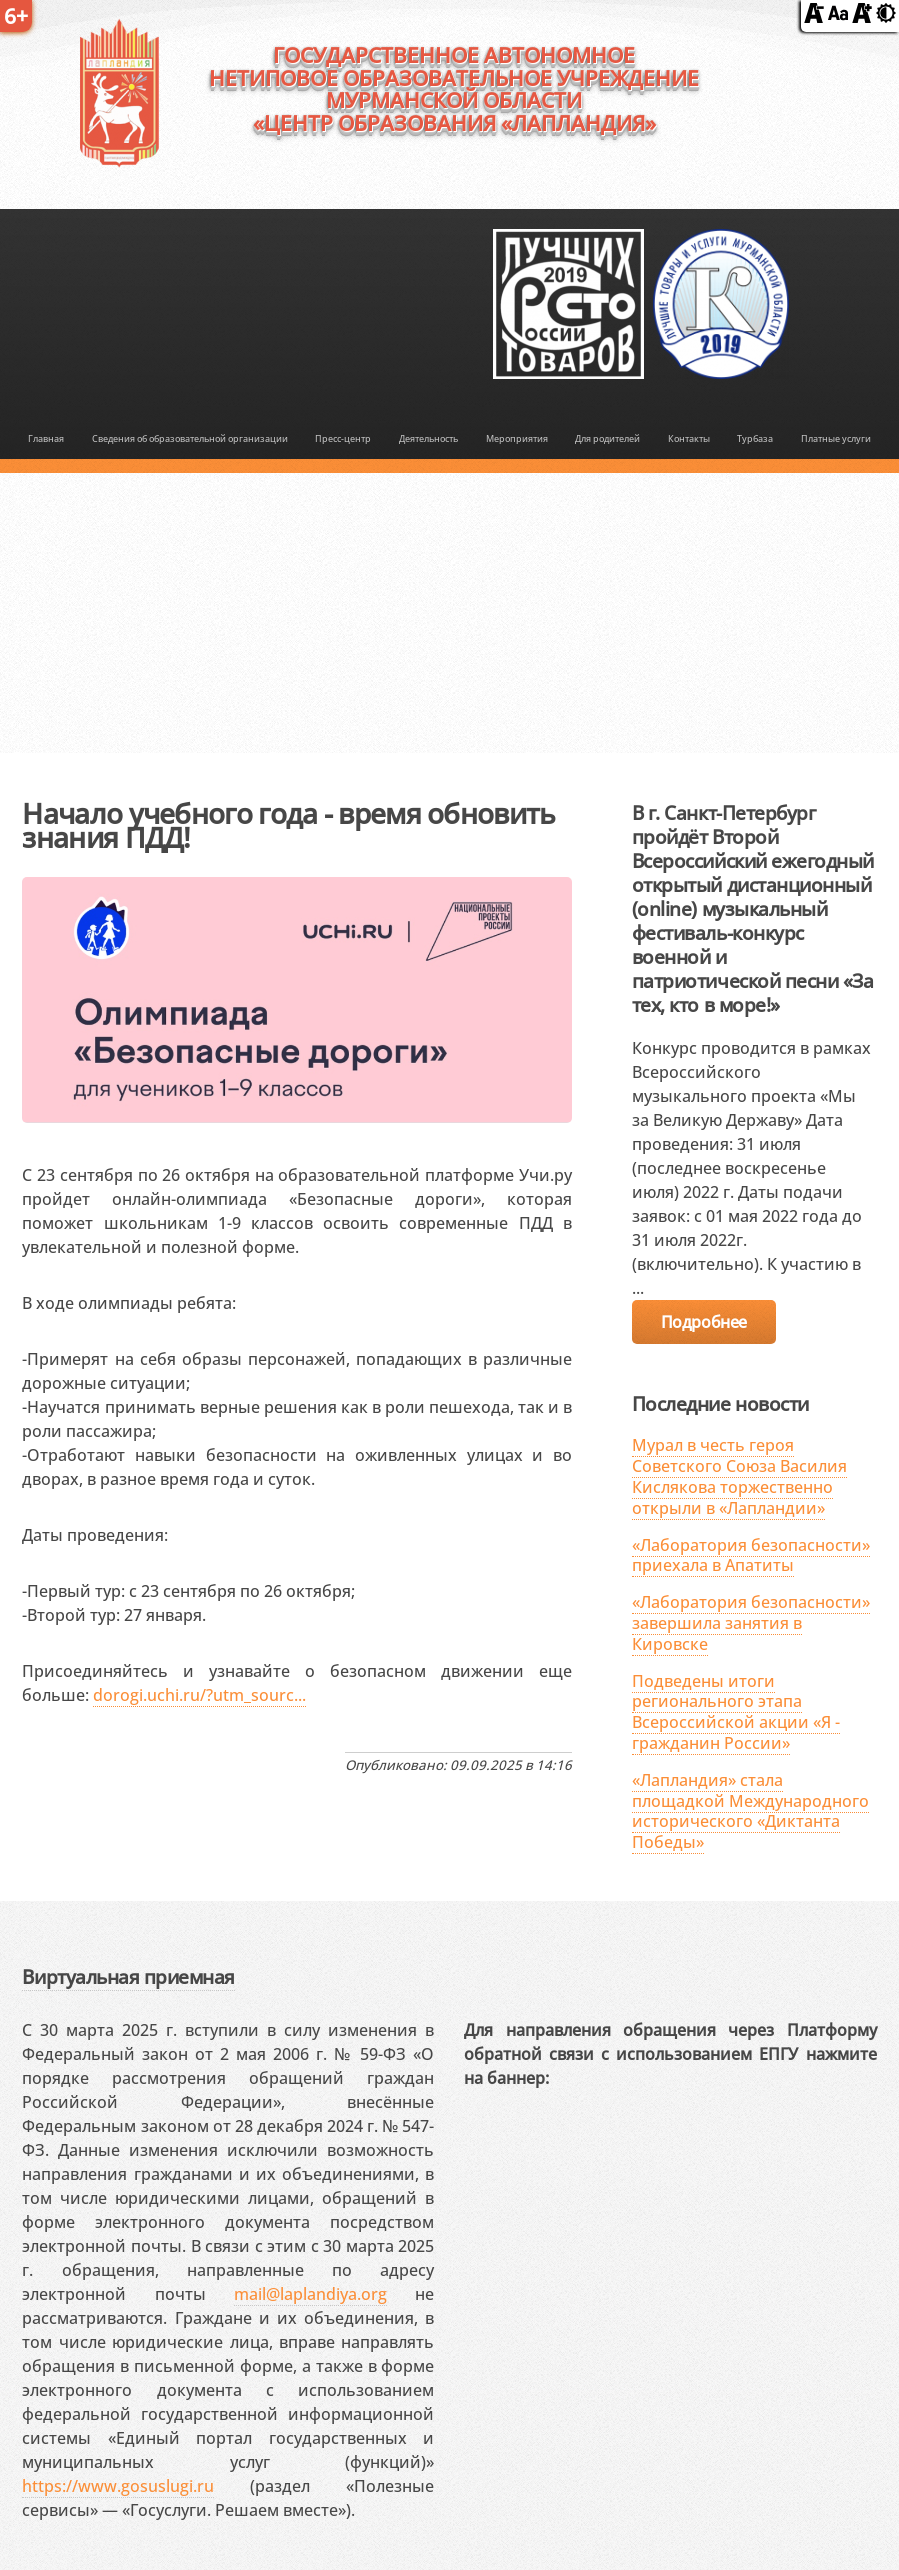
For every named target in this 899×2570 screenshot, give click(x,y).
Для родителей (607, 438)
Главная (46, 438)
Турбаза (755, 438)
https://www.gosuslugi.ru (118, 2486)
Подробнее (704, 1322)
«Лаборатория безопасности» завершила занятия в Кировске (751, 1623)
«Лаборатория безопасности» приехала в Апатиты (751, 1555)
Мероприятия (517, 438)
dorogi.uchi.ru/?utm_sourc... (199, 1695)
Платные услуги (836, 438)
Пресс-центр (343, 438)
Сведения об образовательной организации (190, 438)
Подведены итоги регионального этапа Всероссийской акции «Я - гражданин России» (736, 1712)
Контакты (689, 438)
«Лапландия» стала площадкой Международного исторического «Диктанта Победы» (750, 1811)
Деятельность (428, 438)
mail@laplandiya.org (310, 2294)
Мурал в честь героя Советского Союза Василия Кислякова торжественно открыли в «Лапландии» (739, 1476)
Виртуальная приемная (128, 1976)
